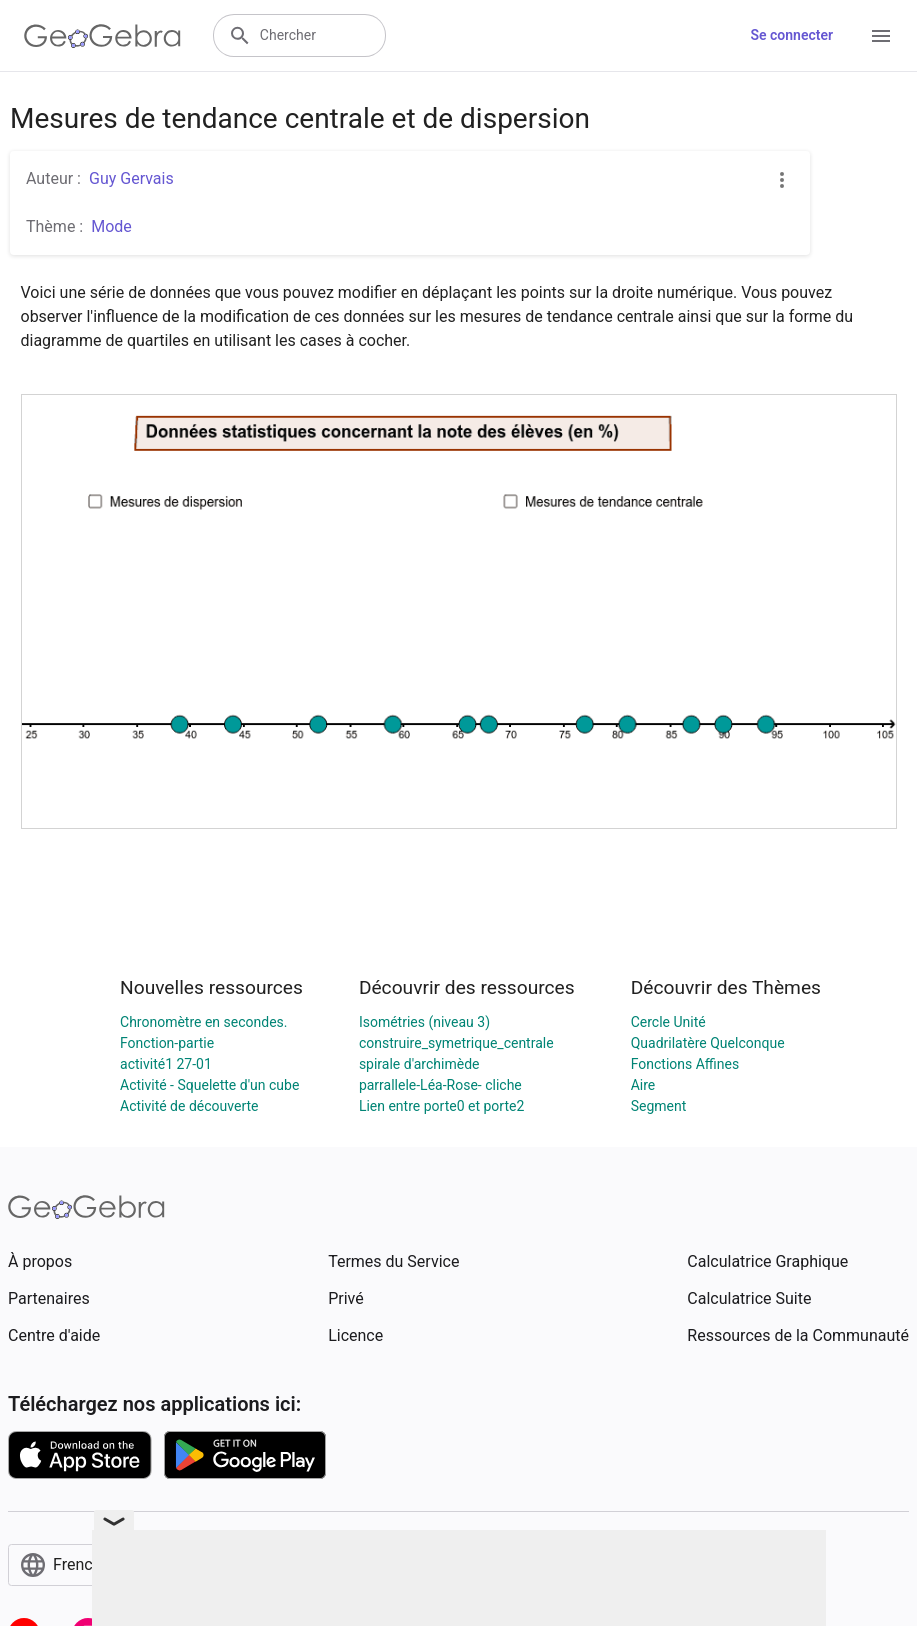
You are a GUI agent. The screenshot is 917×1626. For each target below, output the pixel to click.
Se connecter (791, 35)
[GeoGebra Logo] (102, 36)
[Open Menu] (881, 36)
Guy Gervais (131, 178)
